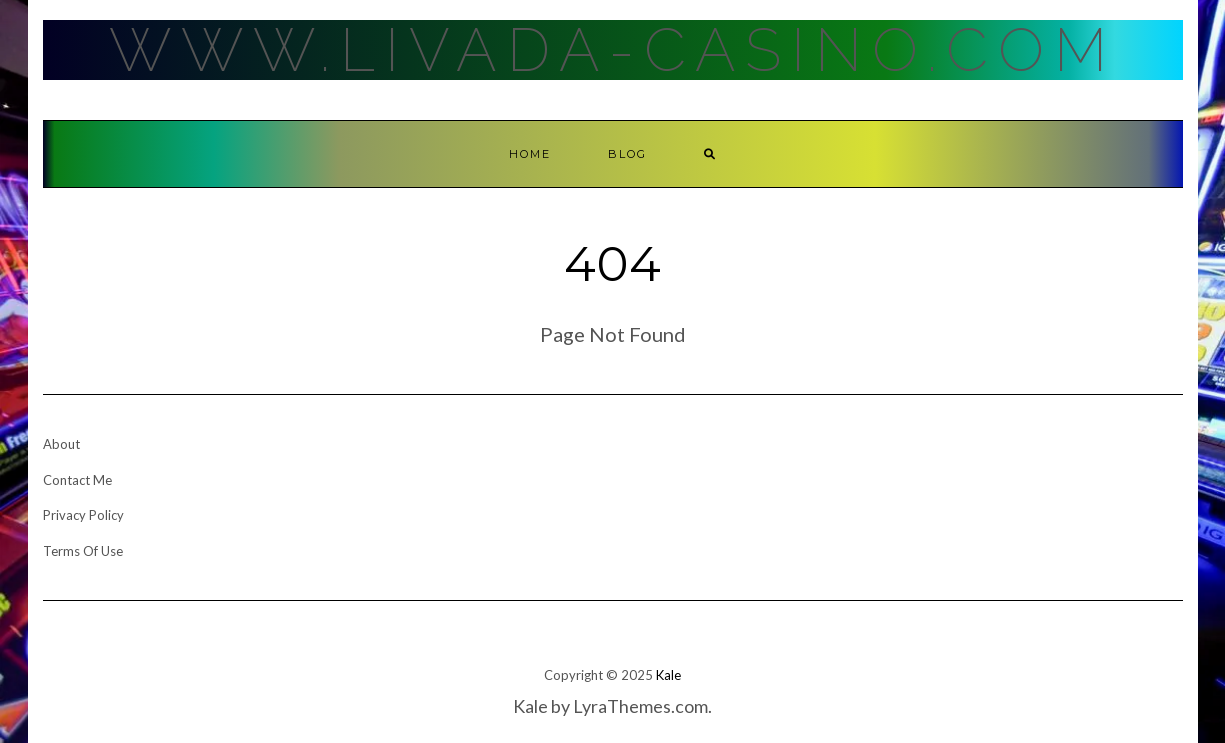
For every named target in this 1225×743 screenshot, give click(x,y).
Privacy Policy (83, 515)
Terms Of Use (83, 551)
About (61, 444)
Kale (668, 675)
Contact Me (77, 480)
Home (530, 154)
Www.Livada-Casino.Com (613, 50)
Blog (627, 154)
